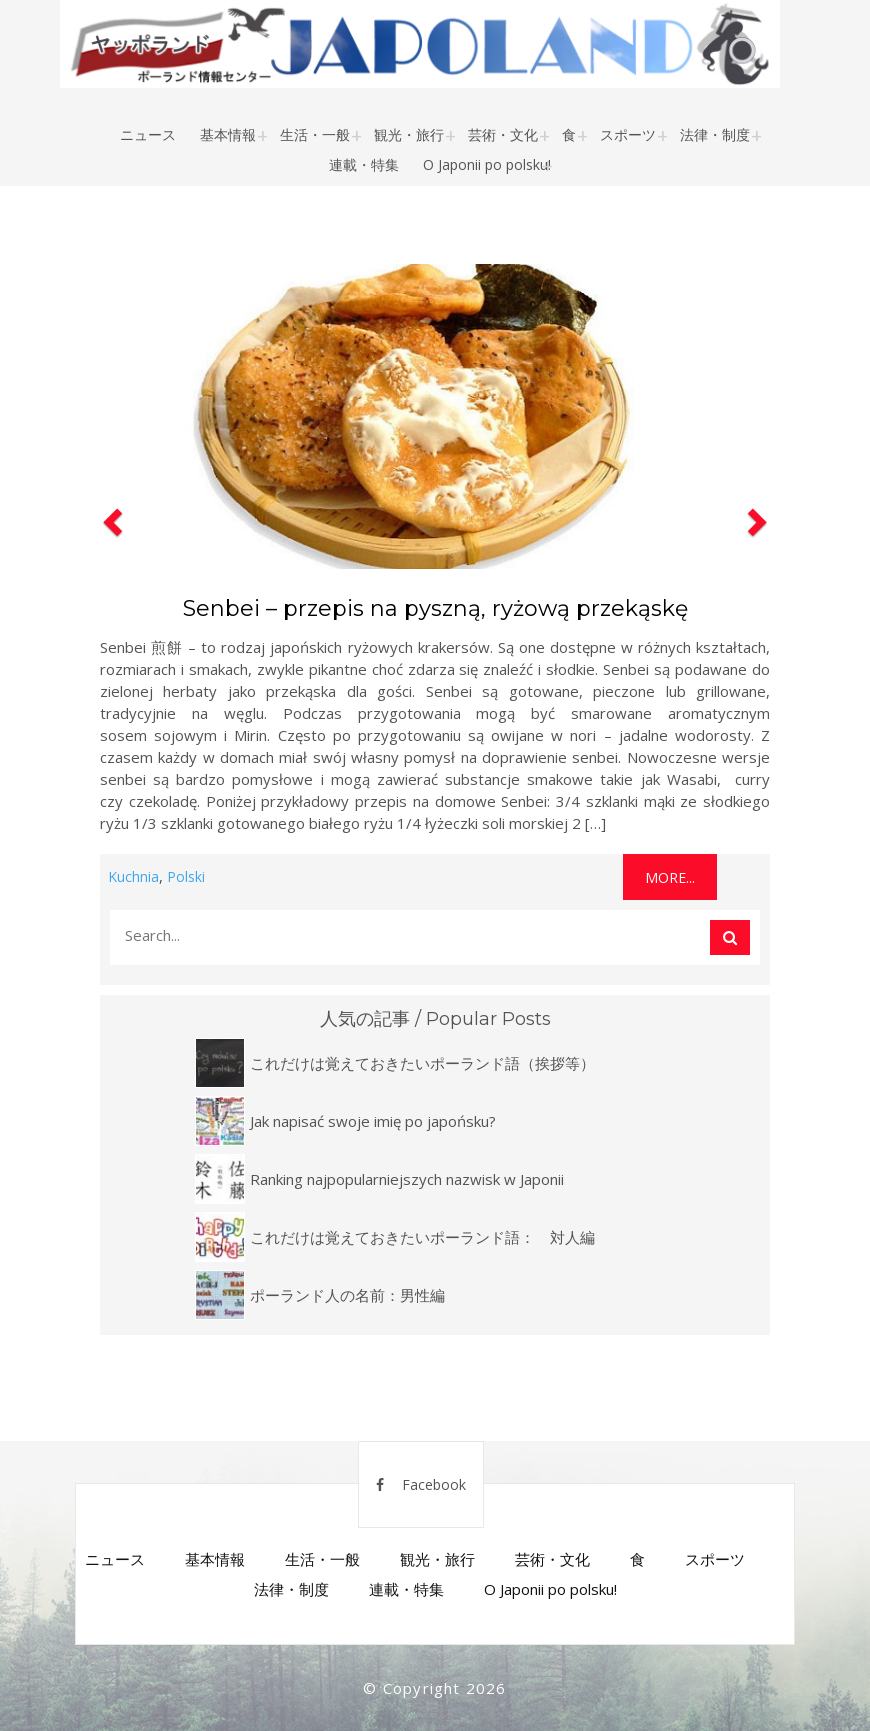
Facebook (421, 1484)
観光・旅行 (409, 134)
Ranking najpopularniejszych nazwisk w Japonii (407, 1179)
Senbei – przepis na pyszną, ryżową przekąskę (435, 608)
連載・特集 (364, 164)
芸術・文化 (503, 134)
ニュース (148, 134)
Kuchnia (133, 876)
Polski (186, 876)
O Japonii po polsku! (487, 164)
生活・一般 (315, 134)
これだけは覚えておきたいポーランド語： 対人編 (422, 1237)
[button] (110, 578)
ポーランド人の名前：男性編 (347, 1295)
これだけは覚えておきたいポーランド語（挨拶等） (422, 1063)
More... (670, 877)
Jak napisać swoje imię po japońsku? (373, 1121)
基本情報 (228, 134)
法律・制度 (715, 134)
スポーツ (628, 134)
